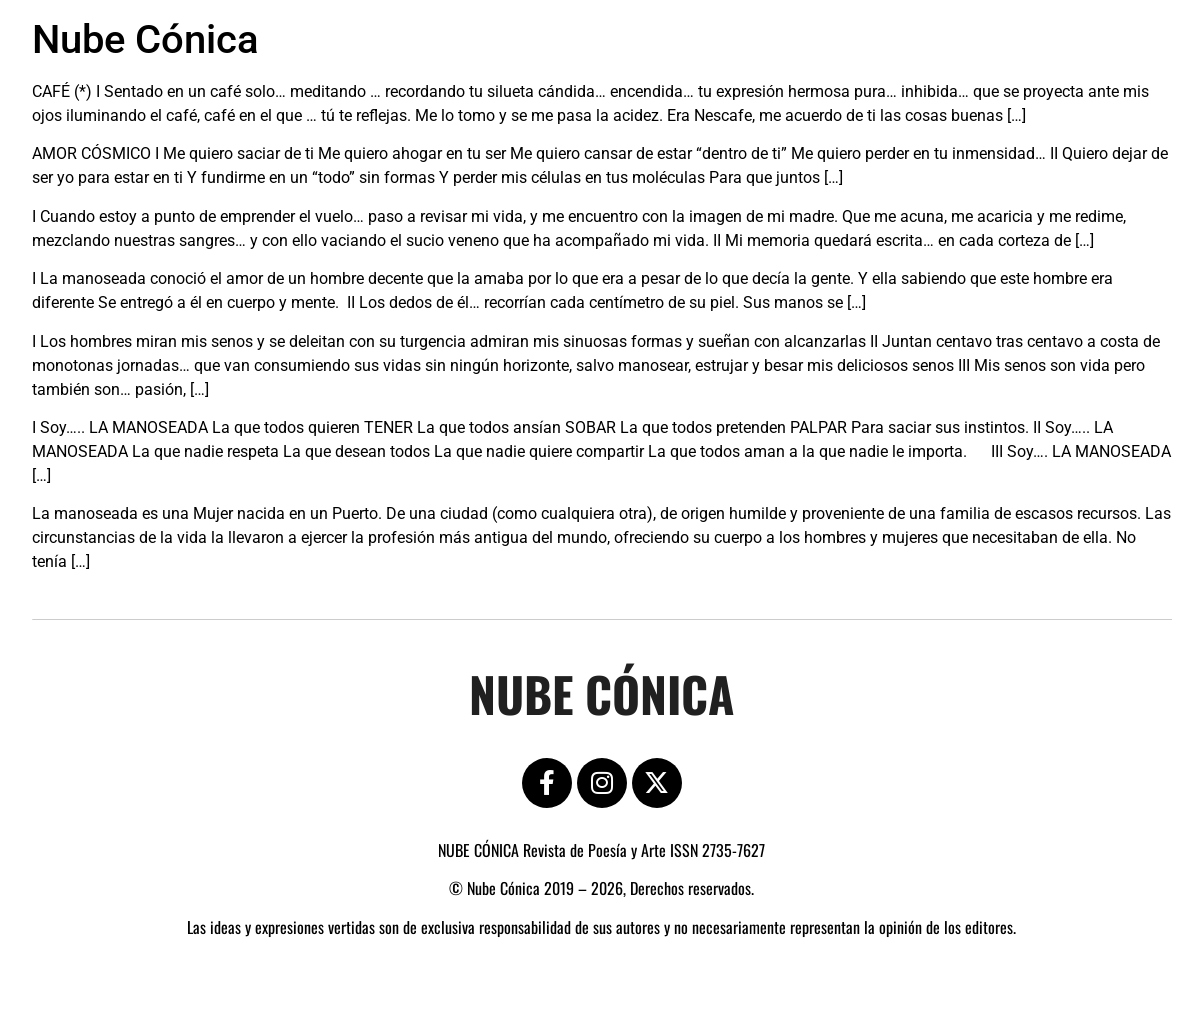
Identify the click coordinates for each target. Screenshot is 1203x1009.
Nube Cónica (145, 39)
